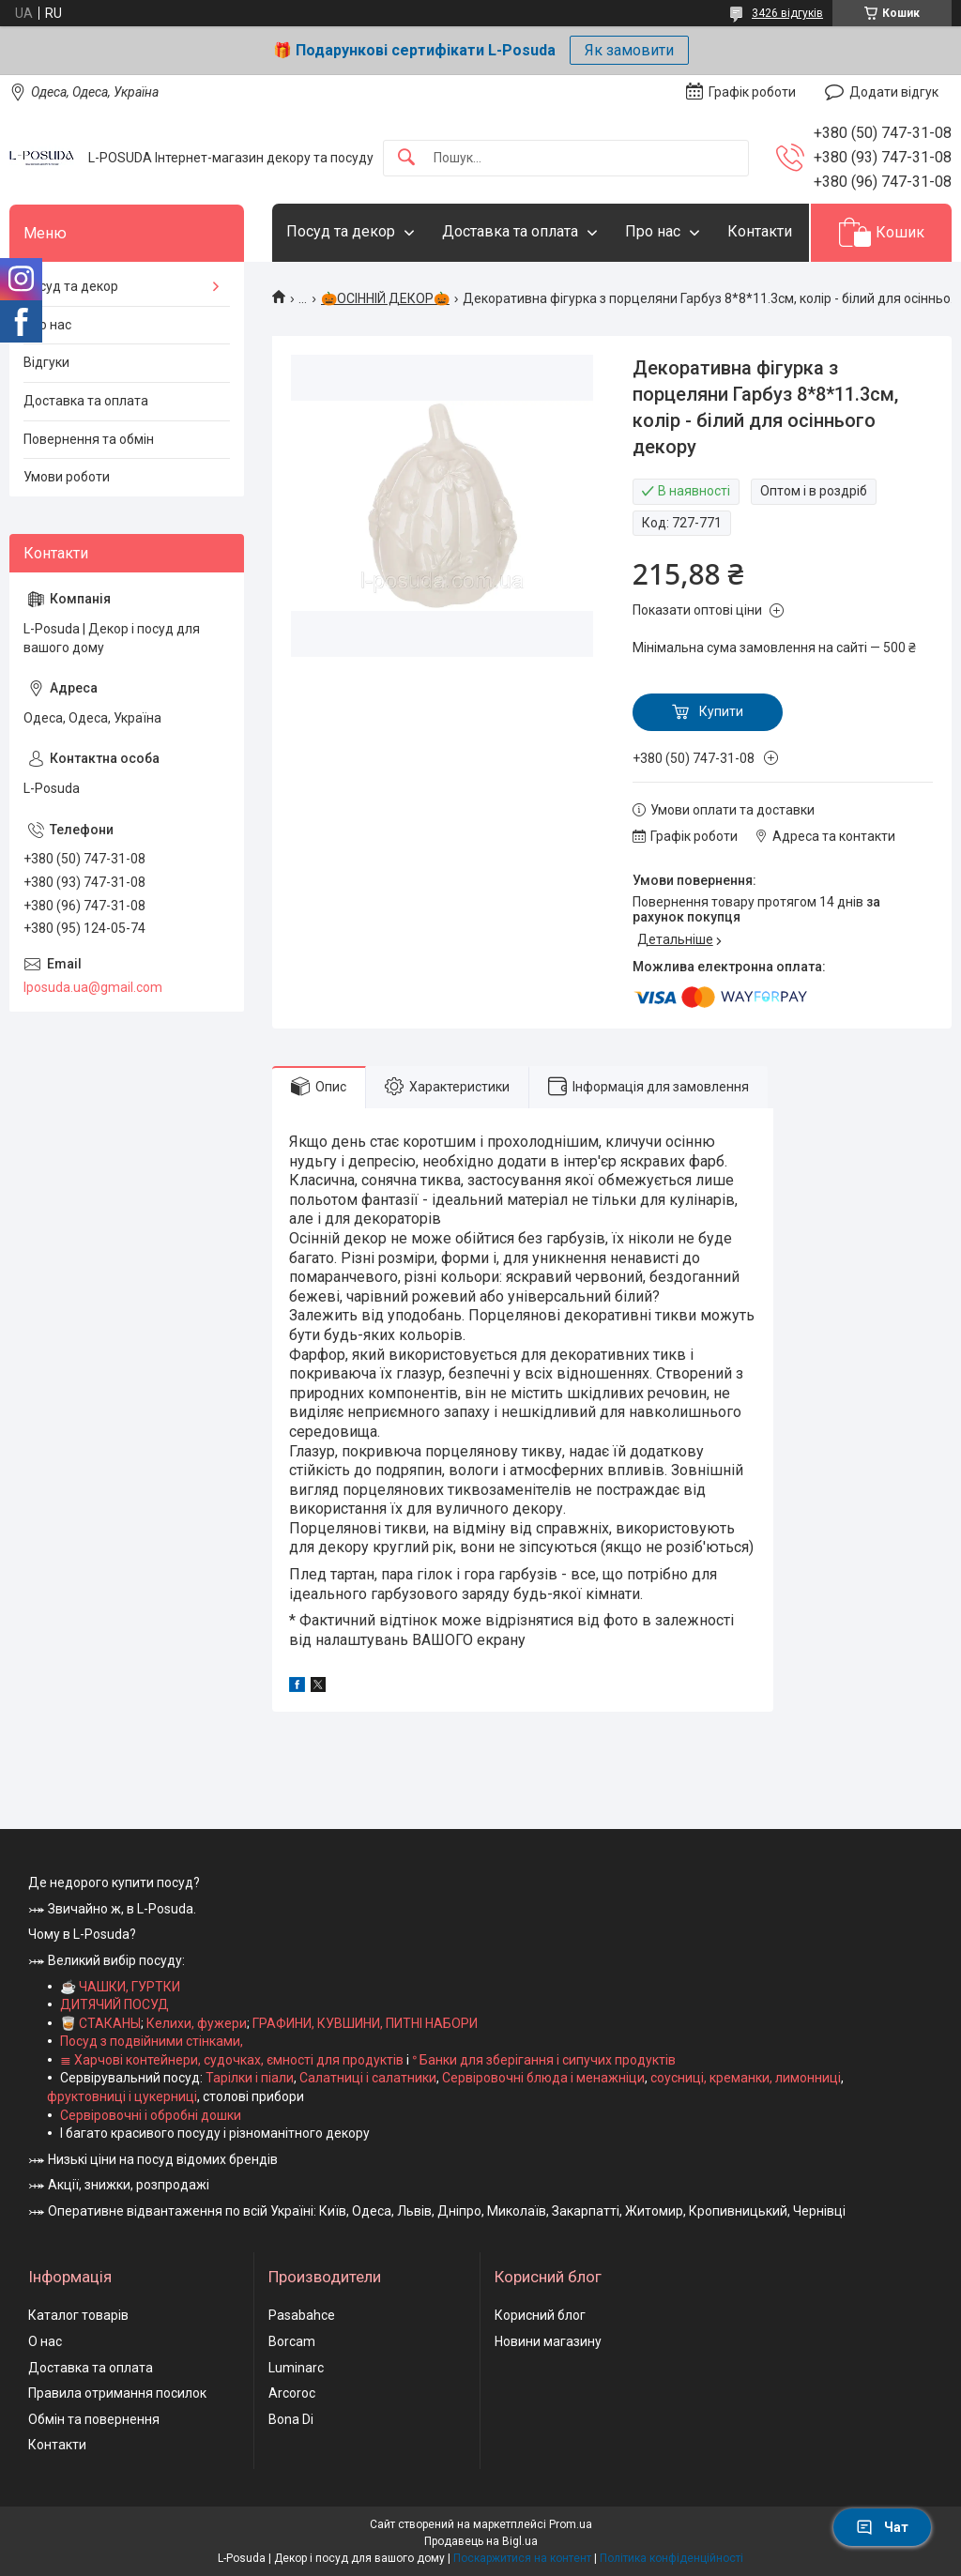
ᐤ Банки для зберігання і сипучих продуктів (544, 2059)
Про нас (652, 231)
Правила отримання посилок (117, 2393)
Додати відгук (893, 91)
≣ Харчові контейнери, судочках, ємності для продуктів (232, 2059)
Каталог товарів (78, 2315)
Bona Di (290, 2419)
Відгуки (46, 362)
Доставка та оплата (510, 231)
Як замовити (629, 50)
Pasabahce (301, 2315)
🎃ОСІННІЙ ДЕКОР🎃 (385, 298)
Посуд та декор (340, 231)
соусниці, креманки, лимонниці (745, 2077)
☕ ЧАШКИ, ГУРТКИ (120, 1986)
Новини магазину (548, 2341)
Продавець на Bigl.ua (481, 2541)
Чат (882, 2527)
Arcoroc (291, 2393)
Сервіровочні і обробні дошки (150, 2115)
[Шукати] (406, 158)
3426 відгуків (787, 13)
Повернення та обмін (88, 439)
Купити (721, 711)
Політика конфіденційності (671, 2558)
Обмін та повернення (94, 2419)
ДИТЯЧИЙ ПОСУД (114, 2004)
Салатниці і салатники (367, 2077)
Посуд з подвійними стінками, (151, 2041)
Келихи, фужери (196, 2023)
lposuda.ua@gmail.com (92, 987)
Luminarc (296, 2367)
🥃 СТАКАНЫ (100, 2023)
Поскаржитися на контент (522, 2558)
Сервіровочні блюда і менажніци (543, 2077)
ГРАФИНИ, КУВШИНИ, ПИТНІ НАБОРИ (365, 2023)
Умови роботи (66, 476)
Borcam (291, 2341)
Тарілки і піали (250, 2077)
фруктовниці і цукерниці (122, 2096)
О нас (45, 2341)
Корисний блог (540, 2315)
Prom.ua (570, 2524)
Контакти (759, 231)
